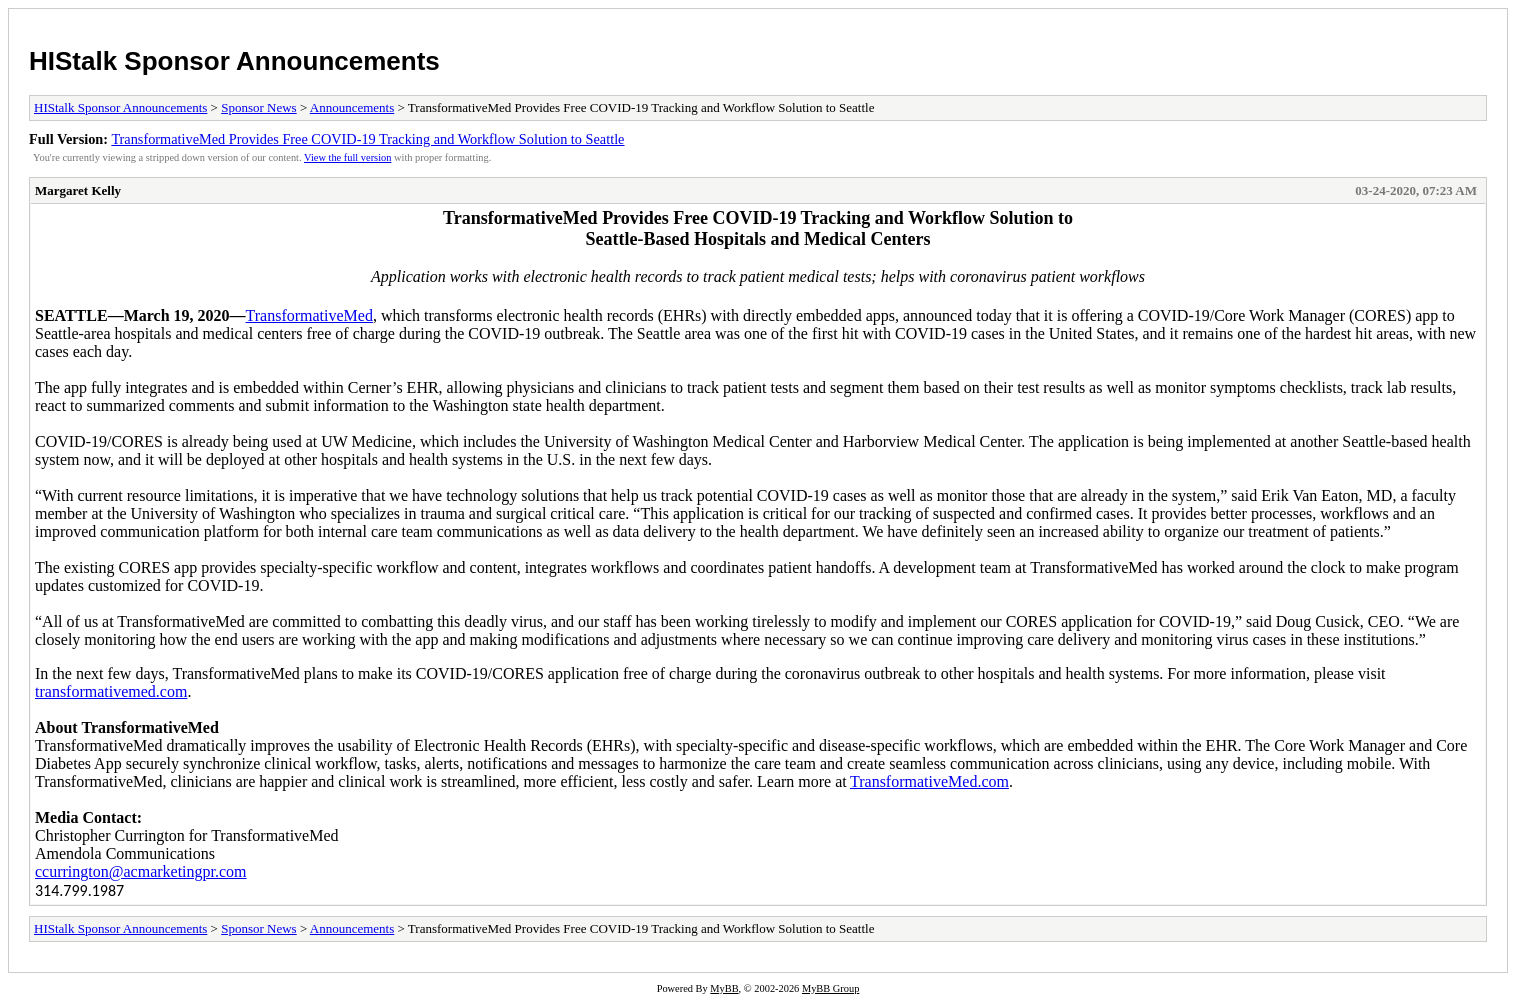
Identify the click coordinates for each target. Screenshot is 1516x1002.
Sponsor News (258, 107)
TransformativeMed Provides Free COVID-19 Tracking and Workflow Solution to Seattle (367, 139)
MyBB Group (830, 988)
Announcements (352, 107)
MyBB (724, 988)
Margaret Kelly (78, 190)
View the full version (347, 157)
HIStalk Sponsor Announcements (234, 61)
